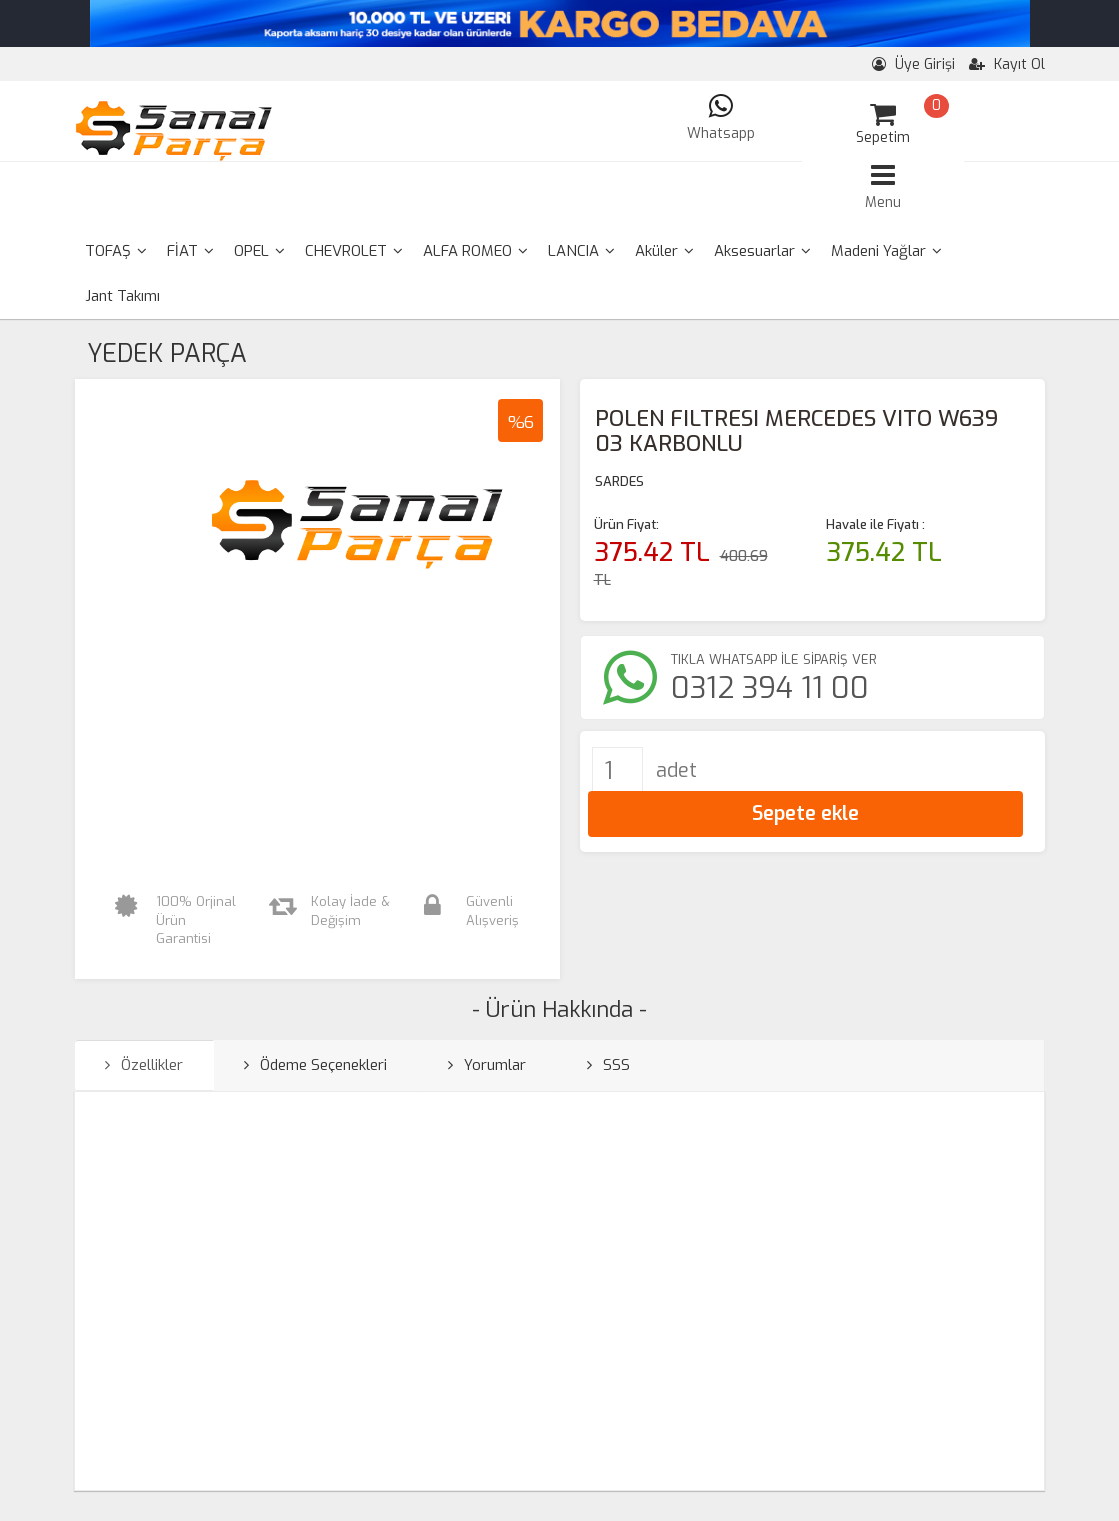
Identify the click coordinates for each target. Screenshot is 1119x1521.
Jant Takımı (122, 296)
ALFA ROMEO (475, 251)
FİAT (190, 251)
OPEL (259, 251)
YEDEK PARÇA (167, 353)
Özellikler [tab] (144, 1065)
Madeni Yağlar (886, 251)
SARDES (619, 481)
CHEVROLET (354, 251)
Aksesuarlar (762, 251)
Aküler (664, 251)
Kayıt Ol (1007, 64)
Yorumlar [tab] (487, 1065)
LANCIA (581, 251)
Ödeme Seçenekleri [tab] (315, 1065)
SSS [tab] (608, 1065)
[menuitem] (116, 251)
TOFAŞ (116, 251)
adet (676, 770)
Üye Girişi (913, 64)
